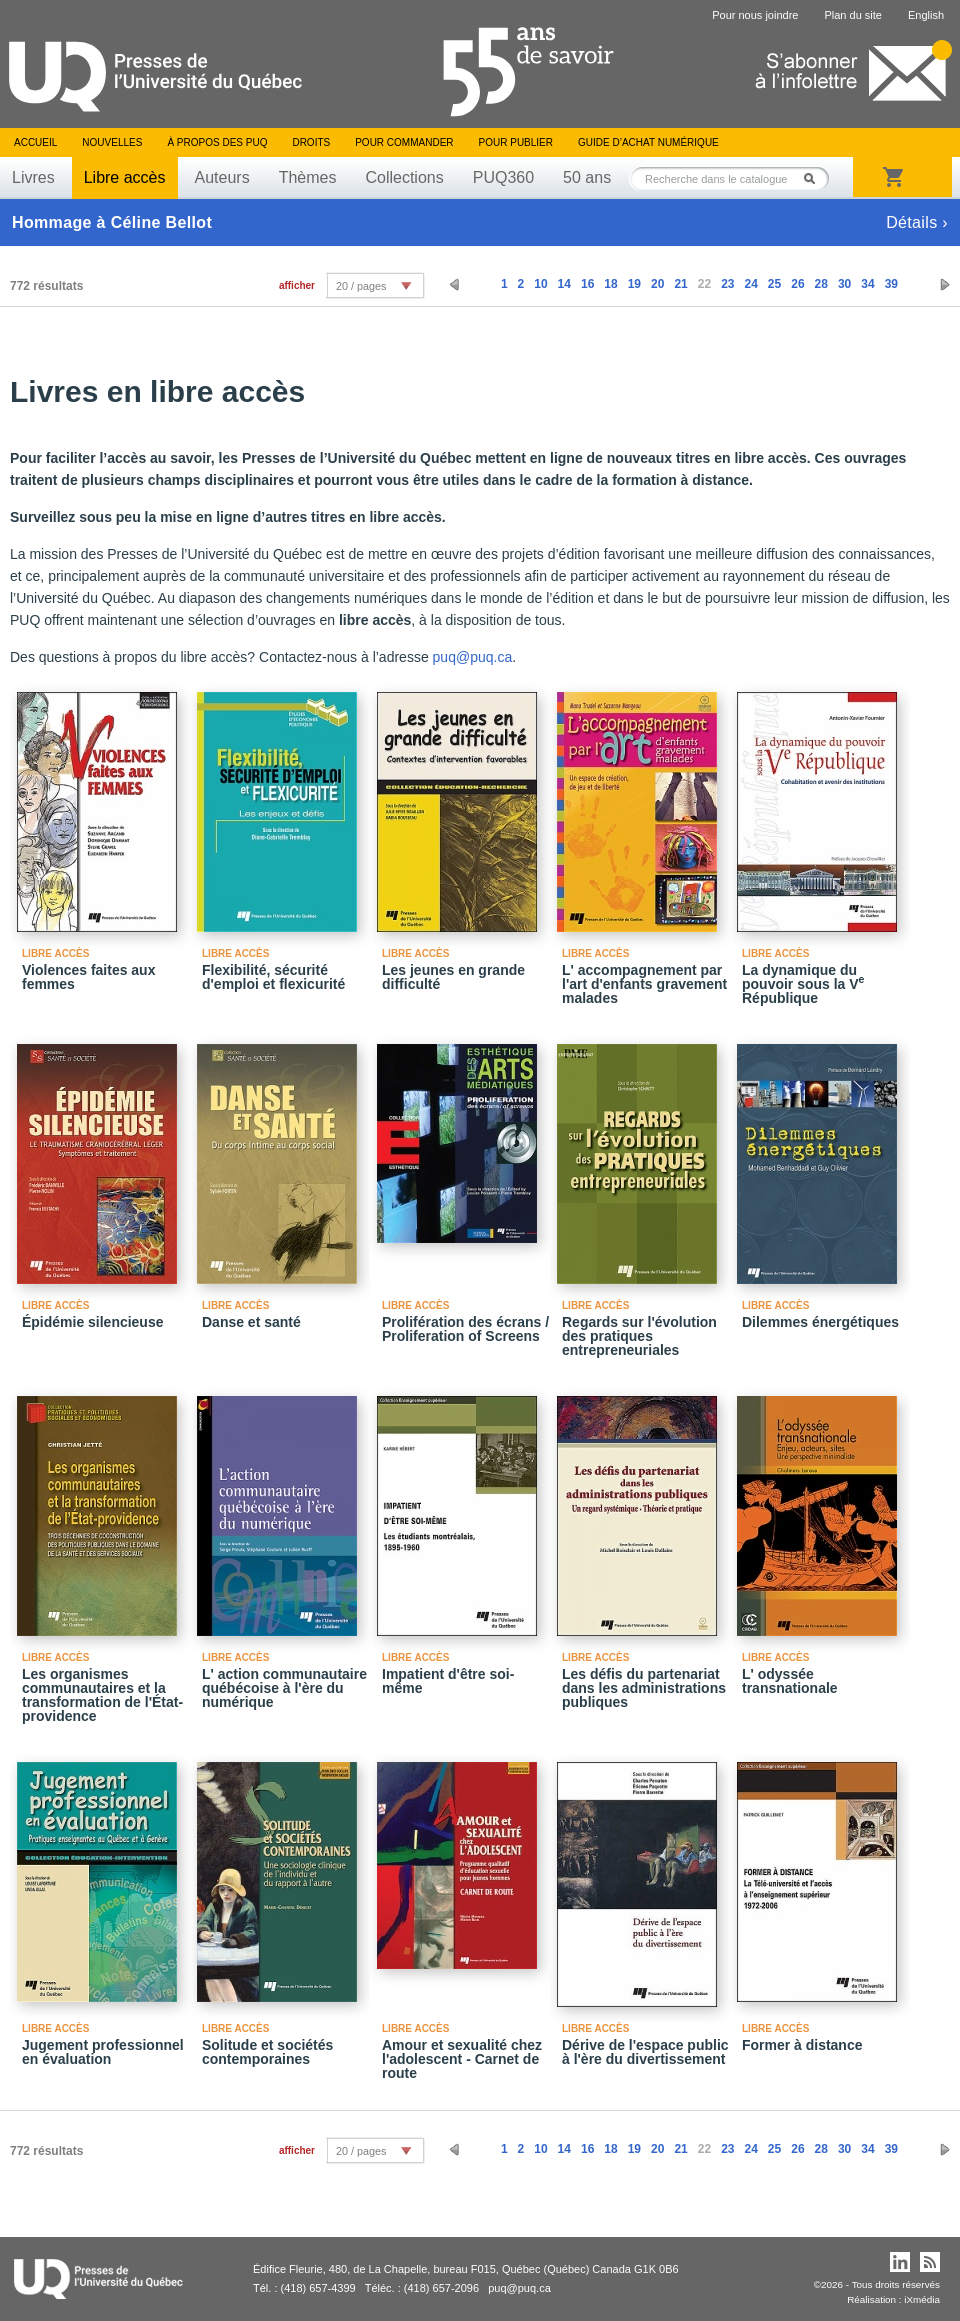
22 (704, 284)
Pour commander (404, 142)
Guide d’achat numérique (648, 142)
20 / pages (361, 286)
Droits (311, 142)
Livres (33, 177)
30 (844, 284)
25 (774, 284)
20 (657, 284)
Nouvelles (112, 142)
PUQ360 (503, 177)
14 (564, 284)
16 (587, 284)
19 (634, 284)
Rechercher (815, 178)
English (926, 15)
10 (540, 284)
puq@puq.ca (473, 657)
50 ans (587, 177)
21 (680, 284)
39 (891, 284)
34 (867, 284)
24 (750, 284)
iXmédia (922, 2299)
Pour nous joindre (755, 15)
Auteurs (222, 177)
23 (727, 284)
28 (821, 284)
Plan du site (852, 15)
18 (610, 284)
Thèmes (308, 177)
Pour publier (516, 142)
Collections (404, 177)
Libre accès (125, 177)
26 (797, 284)
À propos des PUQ (217, 142)
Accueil (35, 142)
